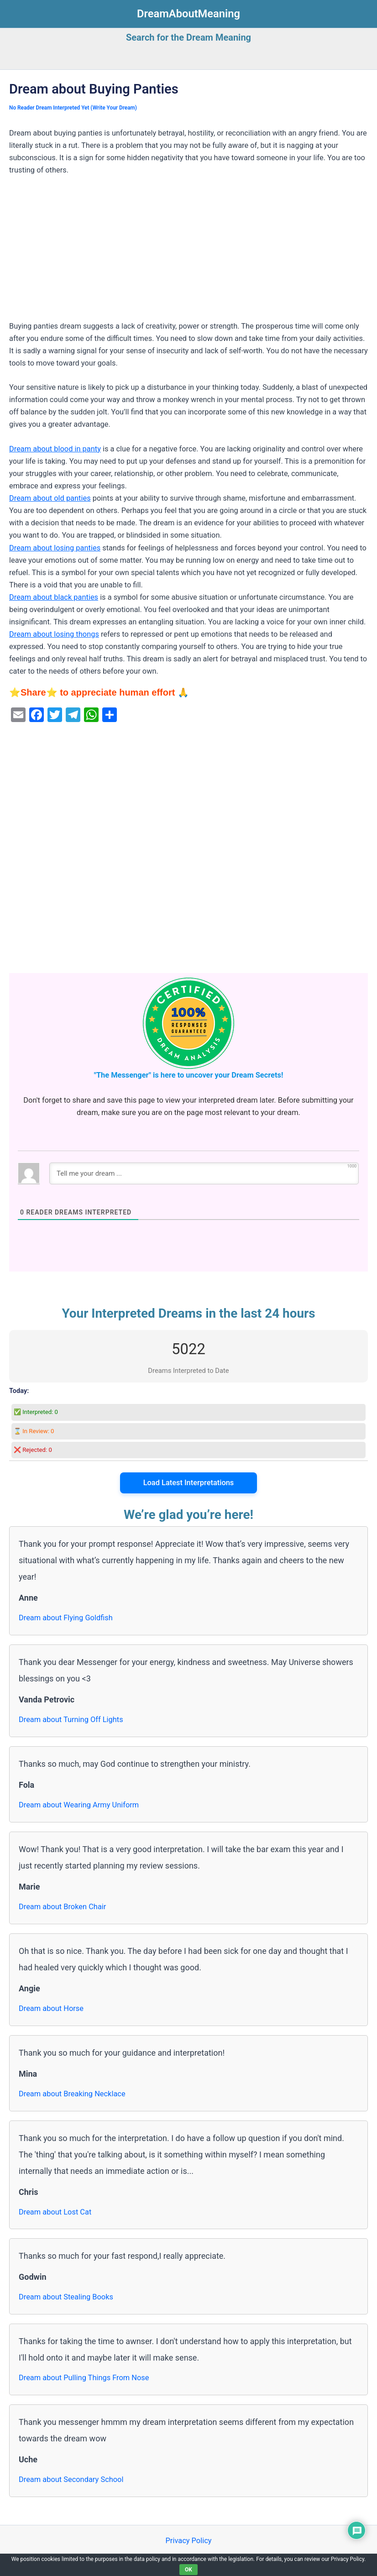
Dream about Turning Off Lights (71, 1719)
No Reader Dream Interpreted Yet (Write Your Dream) (73, 108)
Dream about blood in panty (55, 449)
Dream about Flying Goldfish (66, 1617)
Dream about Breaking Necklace (72, 2093)
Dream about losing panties (54, 548)
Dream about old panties (50, 498)
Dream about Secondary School (71, 2479)
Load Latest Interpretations (188, 1482)
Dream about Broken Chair (62, 1906)
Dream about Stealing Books (66, 2297)
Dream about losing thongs (54, 634)
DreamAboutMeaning (188, 13)
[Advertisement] (188, 252)
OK (188, 2569)
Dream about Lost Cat (55, 2212)
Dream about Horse (51, 2008)
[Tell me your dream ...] (204, 1173)
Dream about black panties (53, 597)
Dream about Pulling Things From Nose (84, 2377)
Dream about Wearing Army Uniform (79, 1805)
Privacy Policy (188, 2540)
